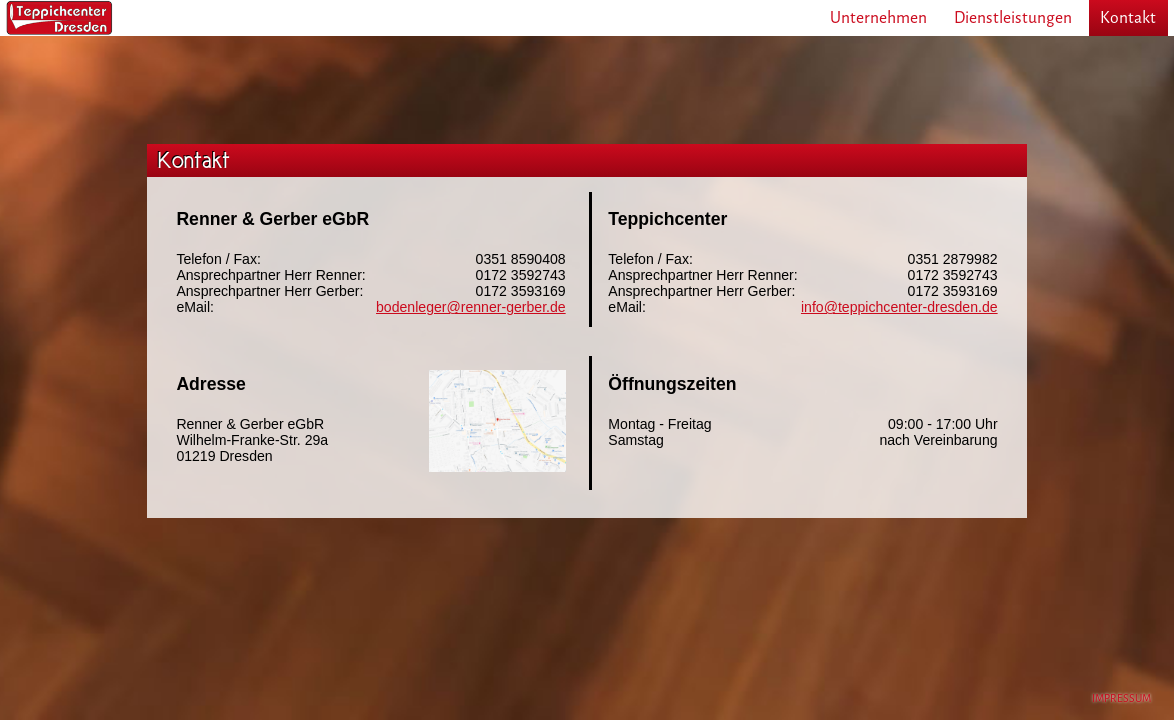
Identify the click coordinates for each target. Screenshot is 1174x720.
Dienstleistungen (1013, 17)
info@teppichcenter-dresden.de (899, 307)
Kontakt (1128, 17)
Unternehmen (878, 17)
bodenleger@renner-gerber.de (471, 307)
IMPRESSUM (1121, 698)
